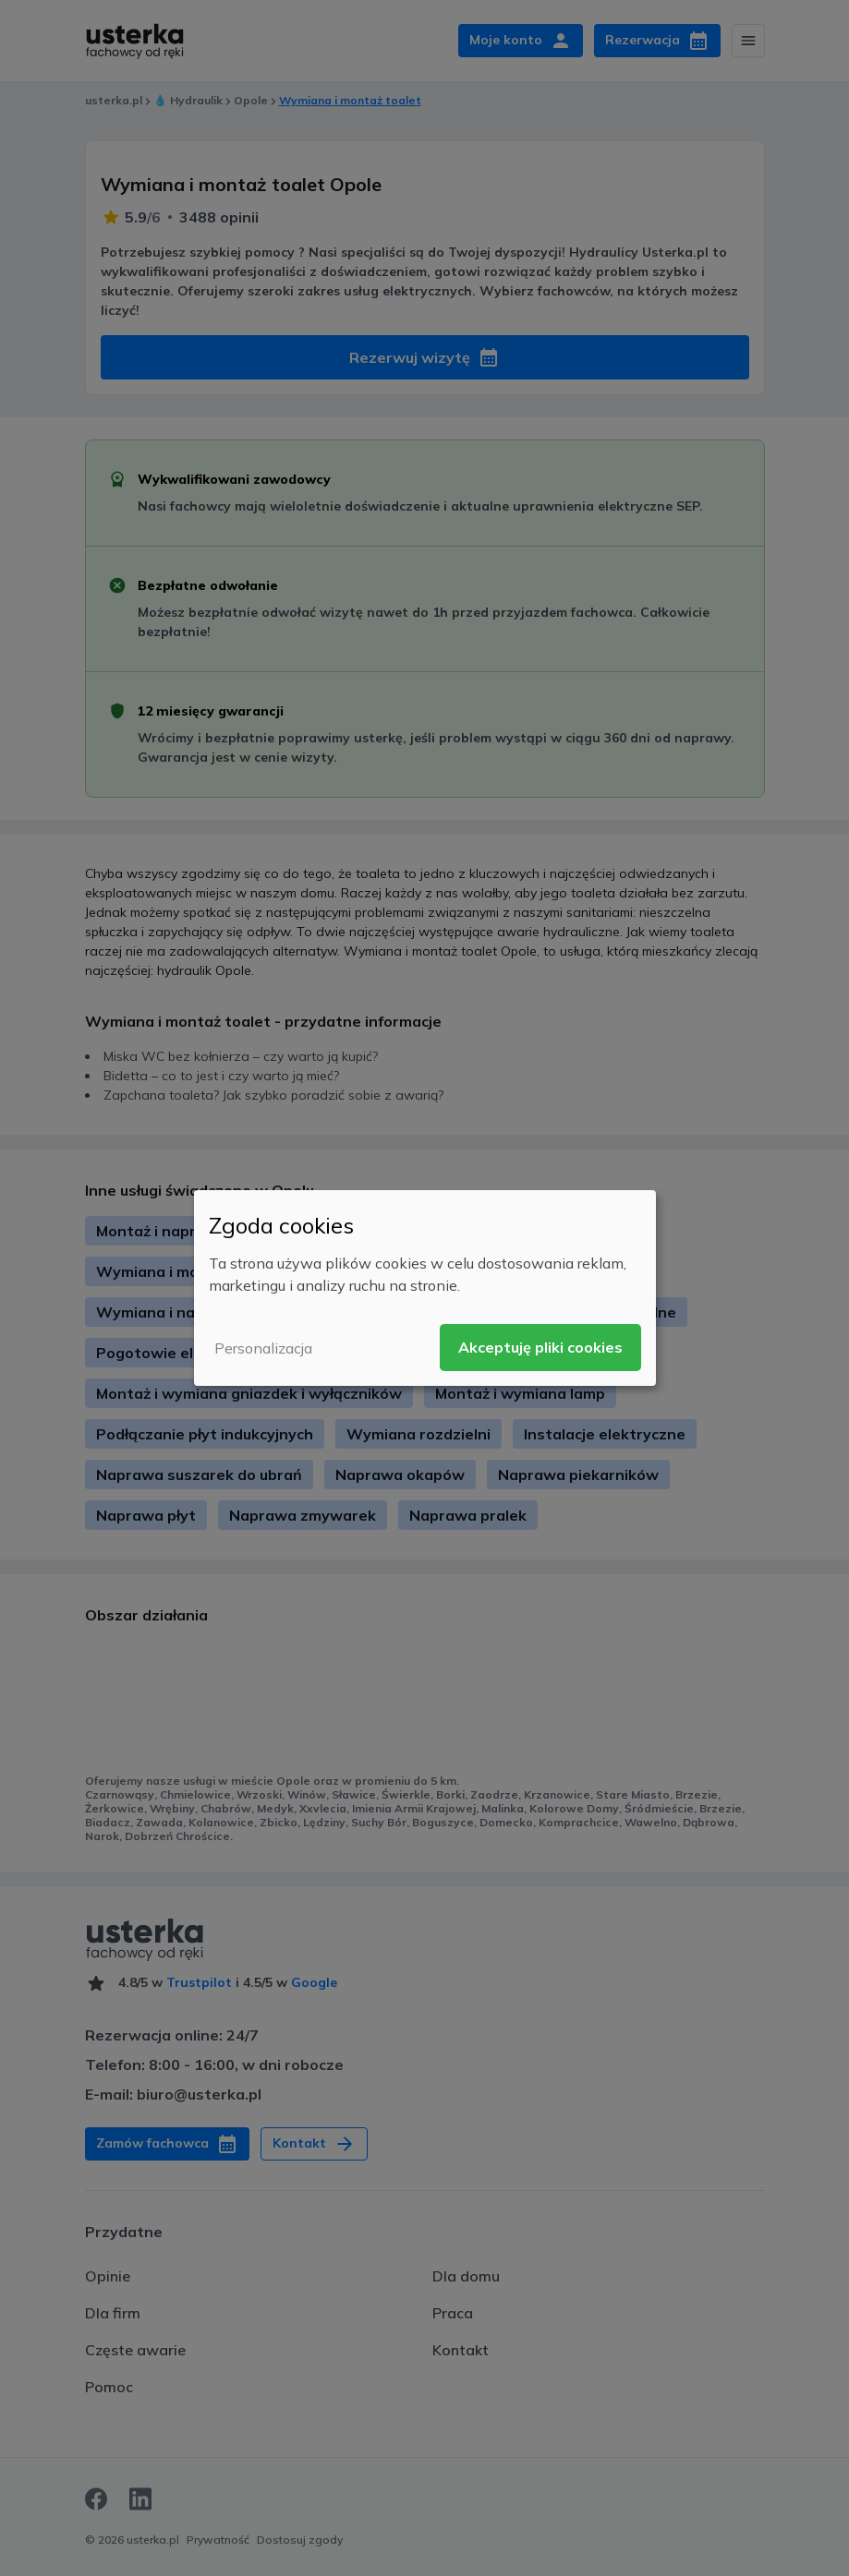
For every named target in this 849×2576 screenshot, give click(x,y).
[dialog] (425, 1288)
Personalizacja (263, 1348)
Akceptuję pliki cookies (540, 1347)
